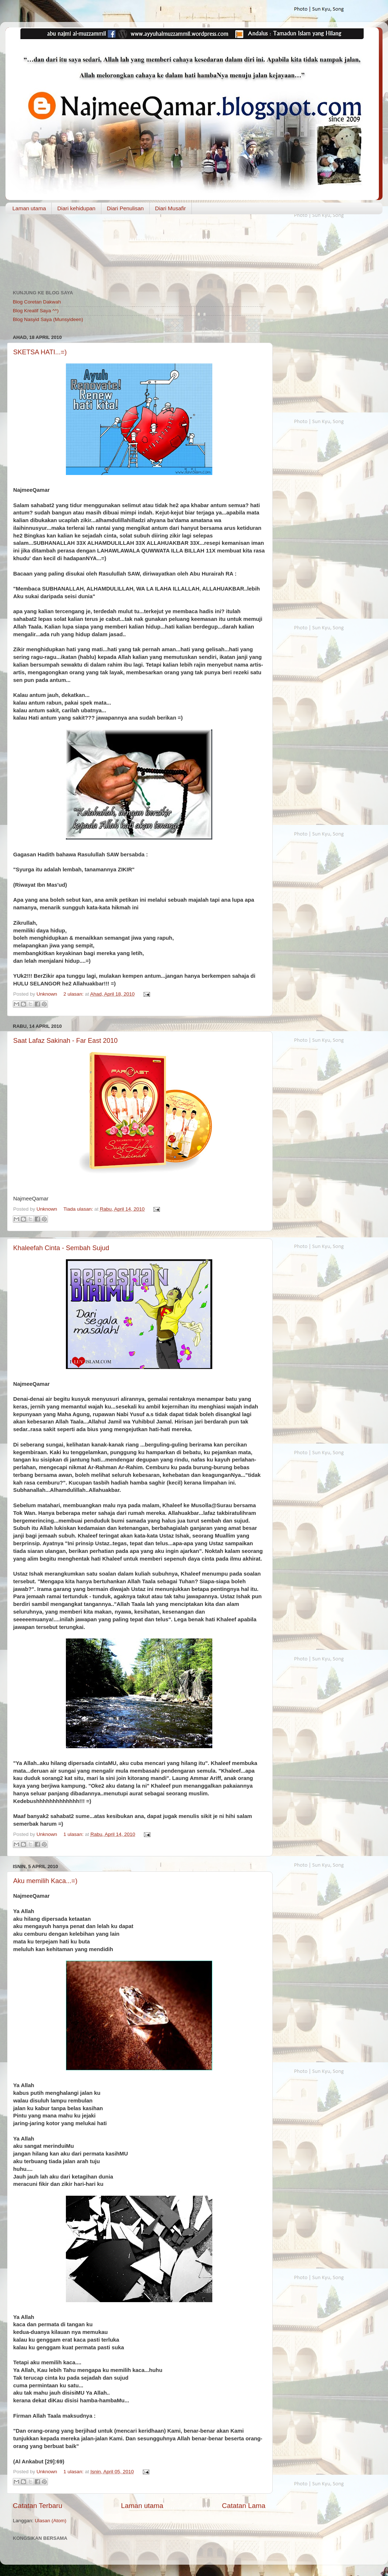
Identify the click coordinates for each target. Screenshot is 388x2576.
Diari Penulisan (125, 208)
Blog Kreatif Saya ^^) (36, 310)
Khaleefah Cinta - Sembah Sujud (61, 1248)
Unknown (48, 994)
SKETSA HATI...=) (40, 352)
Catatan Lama (243, 2505)
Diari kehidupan (76, 208)
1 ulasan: (74, 1834)
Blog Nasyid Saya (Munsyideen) (48, 319)
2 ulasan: (74, 994)
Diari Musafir (170, 208)
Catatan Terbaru (37, 2505)
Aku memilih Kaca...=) (45, 1881)
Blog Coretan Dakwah (37, 302)
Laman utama (29, 208)
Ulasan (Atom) (50, 2520)
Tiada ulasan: (78, 1209)
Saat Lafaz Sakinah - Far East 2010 (65, 1040)
